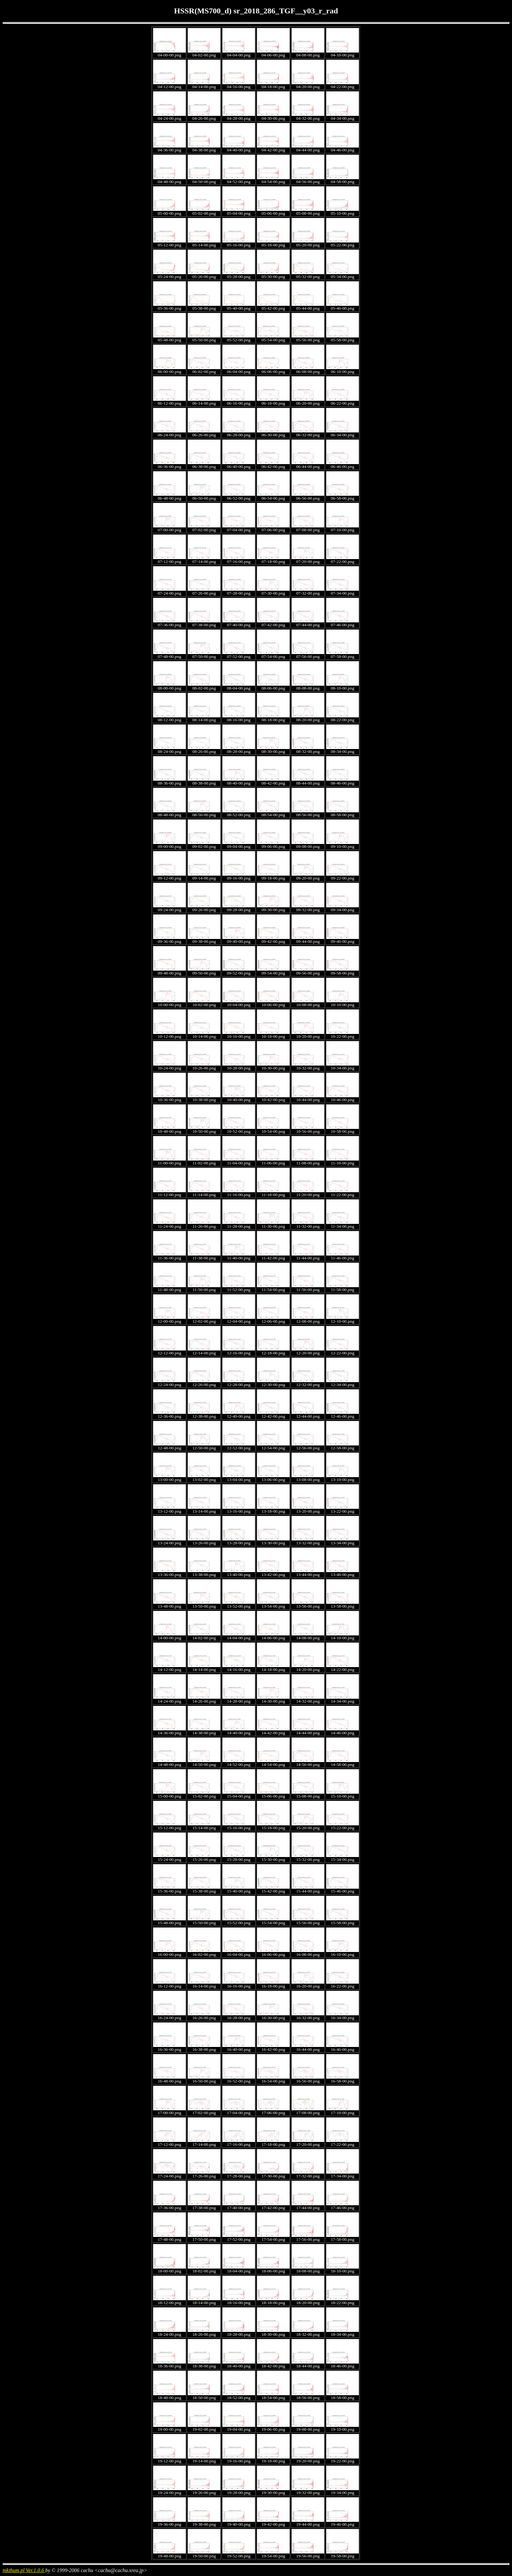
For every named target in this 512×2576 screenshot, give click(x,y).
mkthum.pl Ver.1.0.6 (24, 2570)
